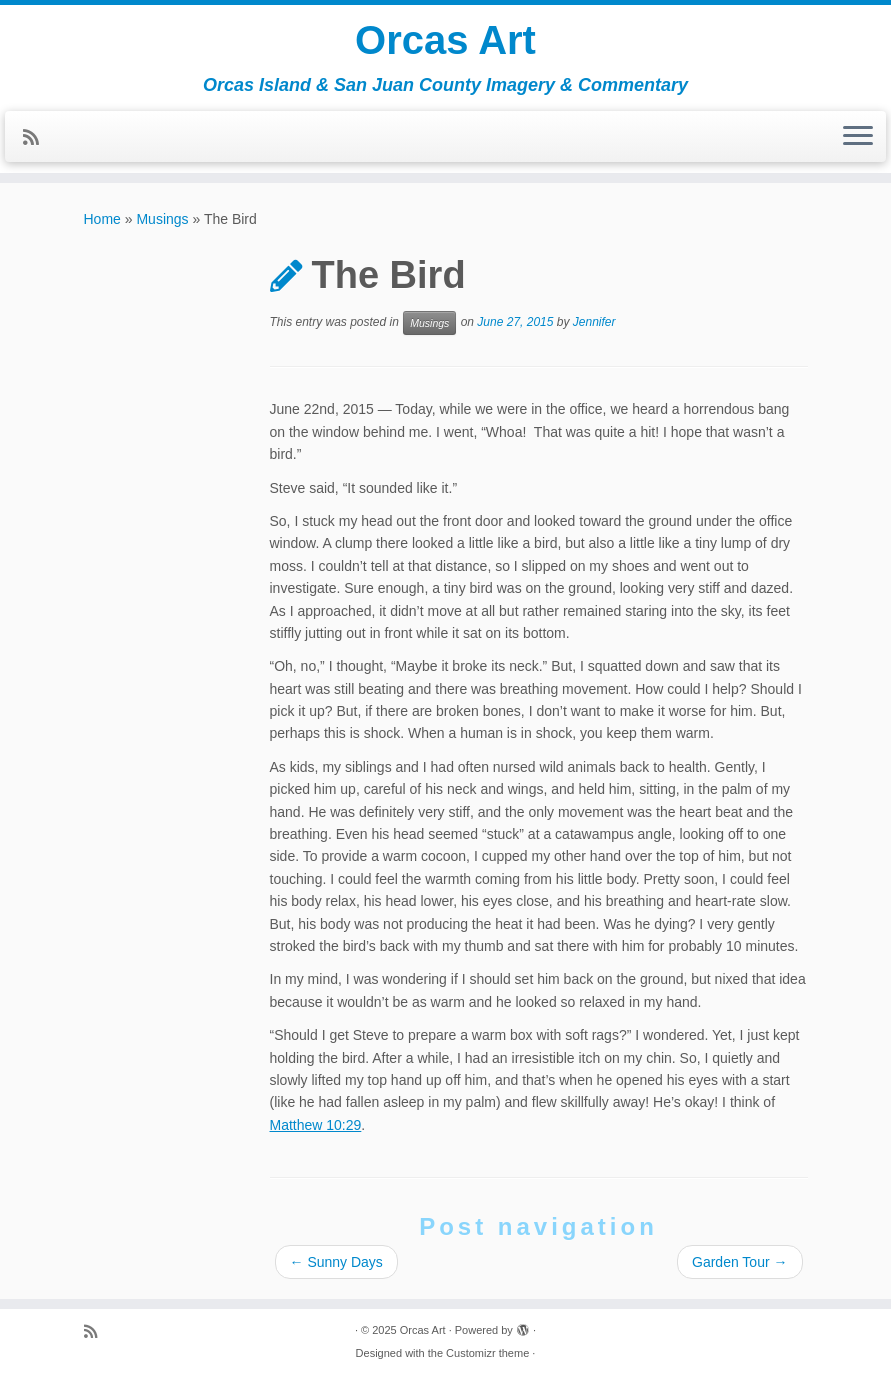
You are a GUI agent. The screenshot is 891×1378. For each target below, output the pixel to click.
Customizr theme (487, 1353)
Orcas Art (445, 40)
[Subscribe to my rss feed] (37, 138)
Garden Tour (739, 1262)
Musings (162, 219)
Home (102, 219)
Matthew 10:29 (316, 1125)
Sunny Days (336, 1262)
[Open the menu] (858, 137)
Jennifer (594, 323)
